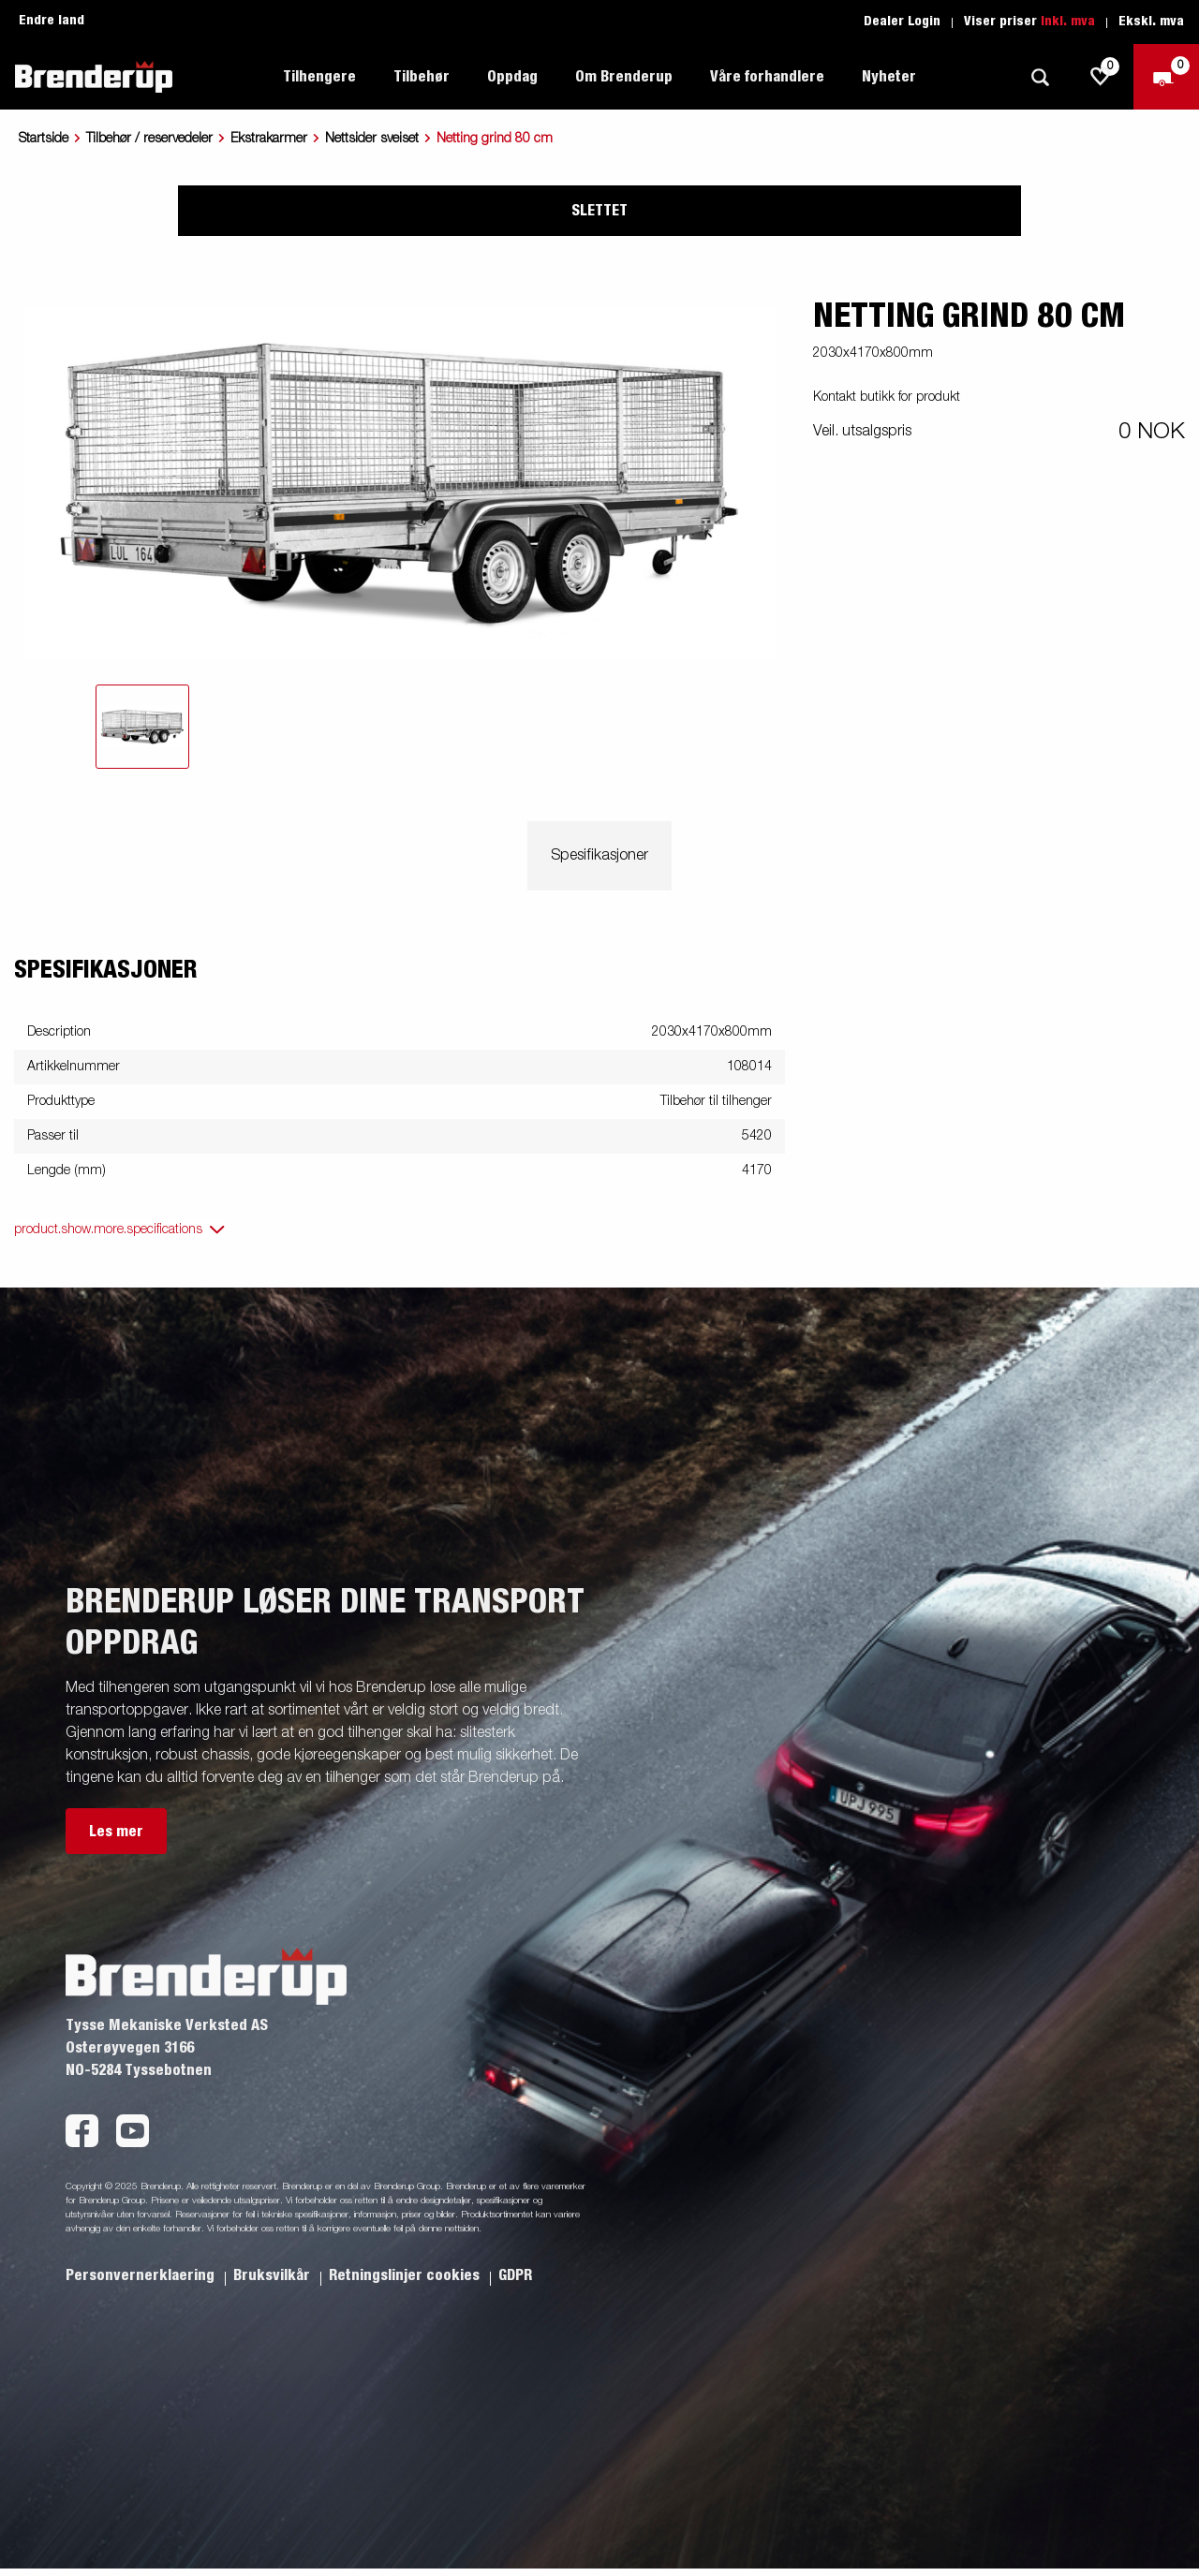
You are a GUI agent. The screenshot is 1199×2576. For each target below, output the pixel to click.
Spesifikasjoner (599, 855)
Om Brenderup (624, 76)
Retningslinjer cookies (406, 2275)
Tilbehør (421, 76)
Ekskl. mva (1151, 21)
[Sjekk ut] (1166, 77)
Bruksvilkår (273, 2275)
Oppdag (512, 76)
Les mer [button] (116, 1831)
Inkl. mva (1068, 21)
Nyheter (889, 76)
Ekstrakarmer (268, 138)
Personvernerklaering (142, 2275)
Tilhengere (319, 76)
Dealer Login (902, 21)
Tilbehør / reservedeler (149, 138)
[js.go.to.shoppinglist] (1100, 77)
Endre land (51, 20)
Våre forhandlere (767, 76)
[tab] (142, 726)
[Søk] (1039, 77)
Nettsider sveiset (372, 138)
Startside (43, 138)
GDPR (515, 2275)
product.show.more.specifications (108, 1229)
